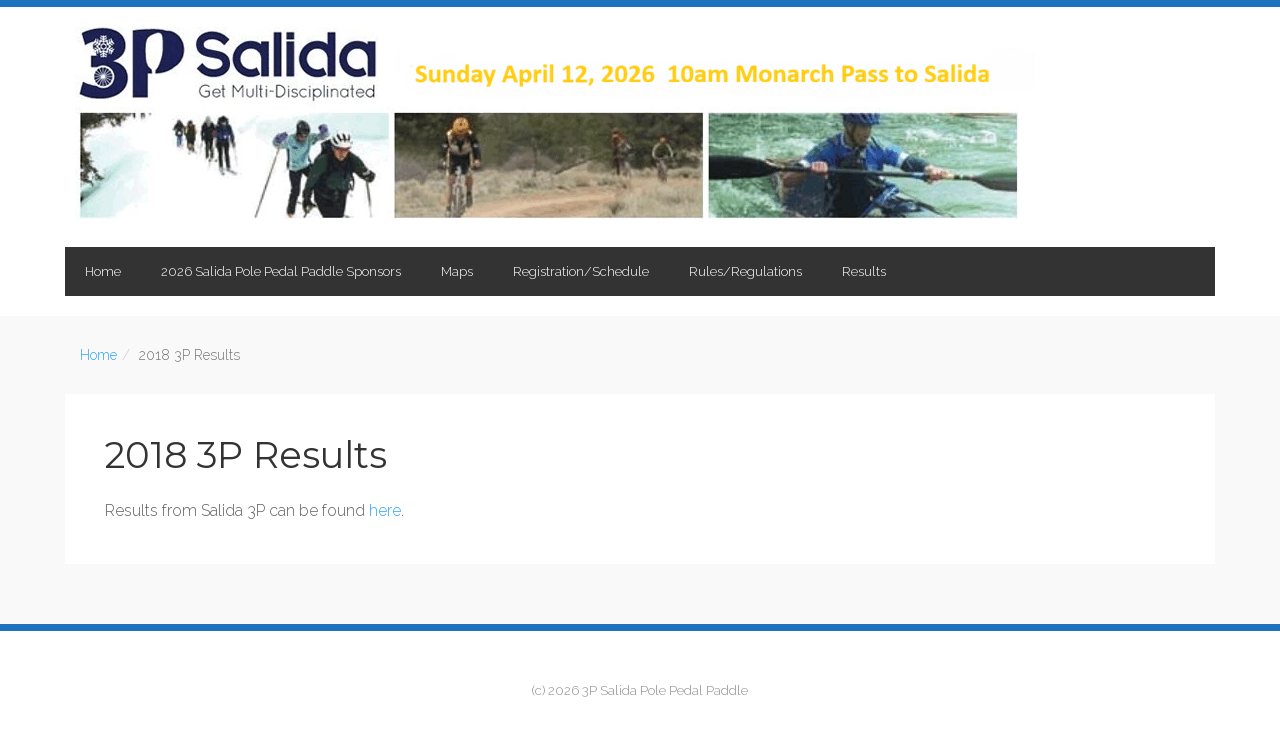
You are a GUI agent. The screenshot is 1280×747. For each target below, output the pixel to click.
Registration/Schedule (581, 271)
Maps (457, 271)
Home (103, 271)
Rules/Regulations (745, 271)
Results (864, 271)
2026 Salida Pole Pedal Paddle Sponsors (281, 271)
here (385, 510)
